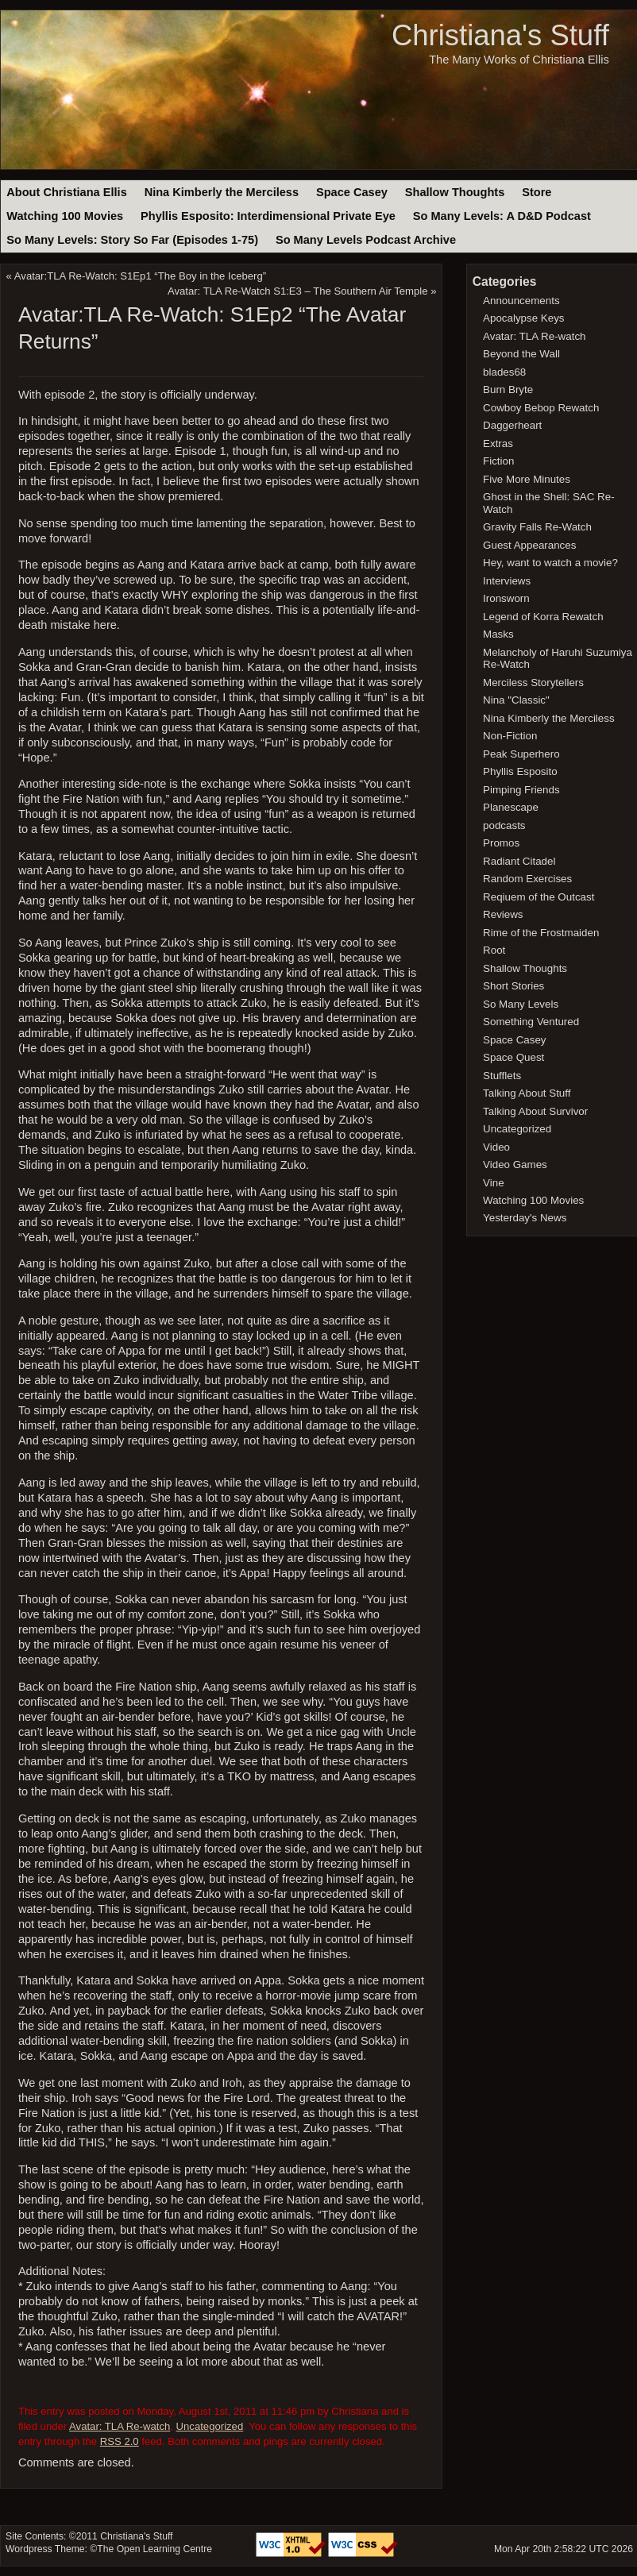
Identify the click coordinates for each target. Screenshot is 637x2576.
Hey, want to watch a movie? (550, 563)
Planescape (511, 807)
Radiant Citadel (519, 861)
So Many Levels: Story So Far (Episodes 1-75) (132, 239)
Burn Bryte (508, 389)
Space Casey (352, 192)
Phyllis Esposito (520, 771)
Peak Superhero (521, 754)
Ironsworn (506, 598)
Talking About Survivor (535, 1111)
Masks (498, 634)
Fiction (498, 461)
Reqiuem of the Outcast (538, 897)
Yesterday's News (524, 1218)
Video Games (515, 1164)
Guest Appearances (529, 545)
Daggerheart (512, 425)
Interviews (507, 581)
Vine (493, 1183)
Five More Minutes (526, 479)
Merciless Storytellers (533, 682)
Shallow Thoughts (455, 192)
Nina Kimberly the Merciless (222, 192)
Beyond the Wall (521, 354)
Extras (498, 443)
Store (536, 192)
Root (494, 950)
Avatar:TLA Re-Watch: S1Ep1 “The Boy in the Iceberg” (140, 276)
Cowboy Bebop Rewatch (541, 408)
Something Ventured (531, 1022)
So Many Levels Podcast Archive (366, 239)
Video (496, 1147)
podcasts (504, 825)
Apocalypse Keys (523, 318)
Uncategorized (210, 2426)
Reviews (503, 914)
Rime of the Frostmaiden (541, 933)
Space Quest (513, 1057)
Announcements (521, 301)
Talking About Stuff (526, 1093)
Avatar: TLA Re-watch (119, 2426)
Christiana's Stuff (500, 35)
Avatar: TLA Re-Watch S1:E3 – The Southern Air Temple (298, 291)
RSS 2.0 (119, 2441)
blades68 (504, 372)
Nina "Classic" (516, 700)
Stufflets (502, 1076)
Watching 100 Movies (64, 216)
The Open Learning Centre (154, 2549)
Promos (501, 843)
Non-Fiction (510, 736)
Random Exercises (527, 879)
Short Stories (513, 986)
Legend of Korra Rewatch (543, 617)
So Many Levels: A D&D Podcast (502, 216)
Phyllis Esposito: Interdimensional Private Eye (268, 216)
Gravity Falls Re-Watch (537, 527)
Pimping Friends (521, 790)
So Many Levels (520, 1004)
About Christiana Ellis (66, 192)
